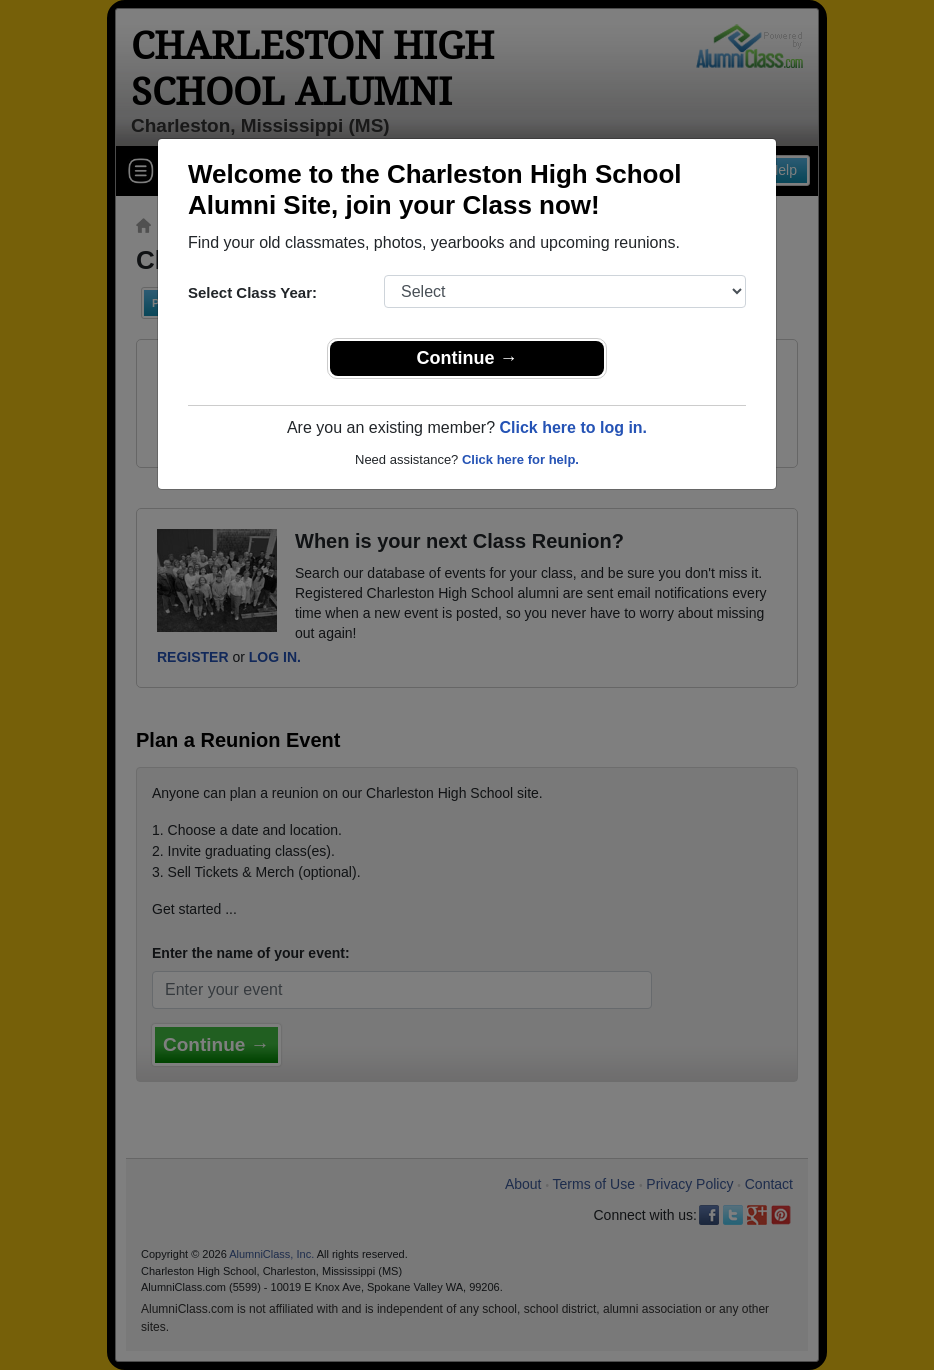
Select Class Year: (252, 292)
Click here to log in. (573, 427)
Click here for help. (520, 459)
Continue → (467, 358)
